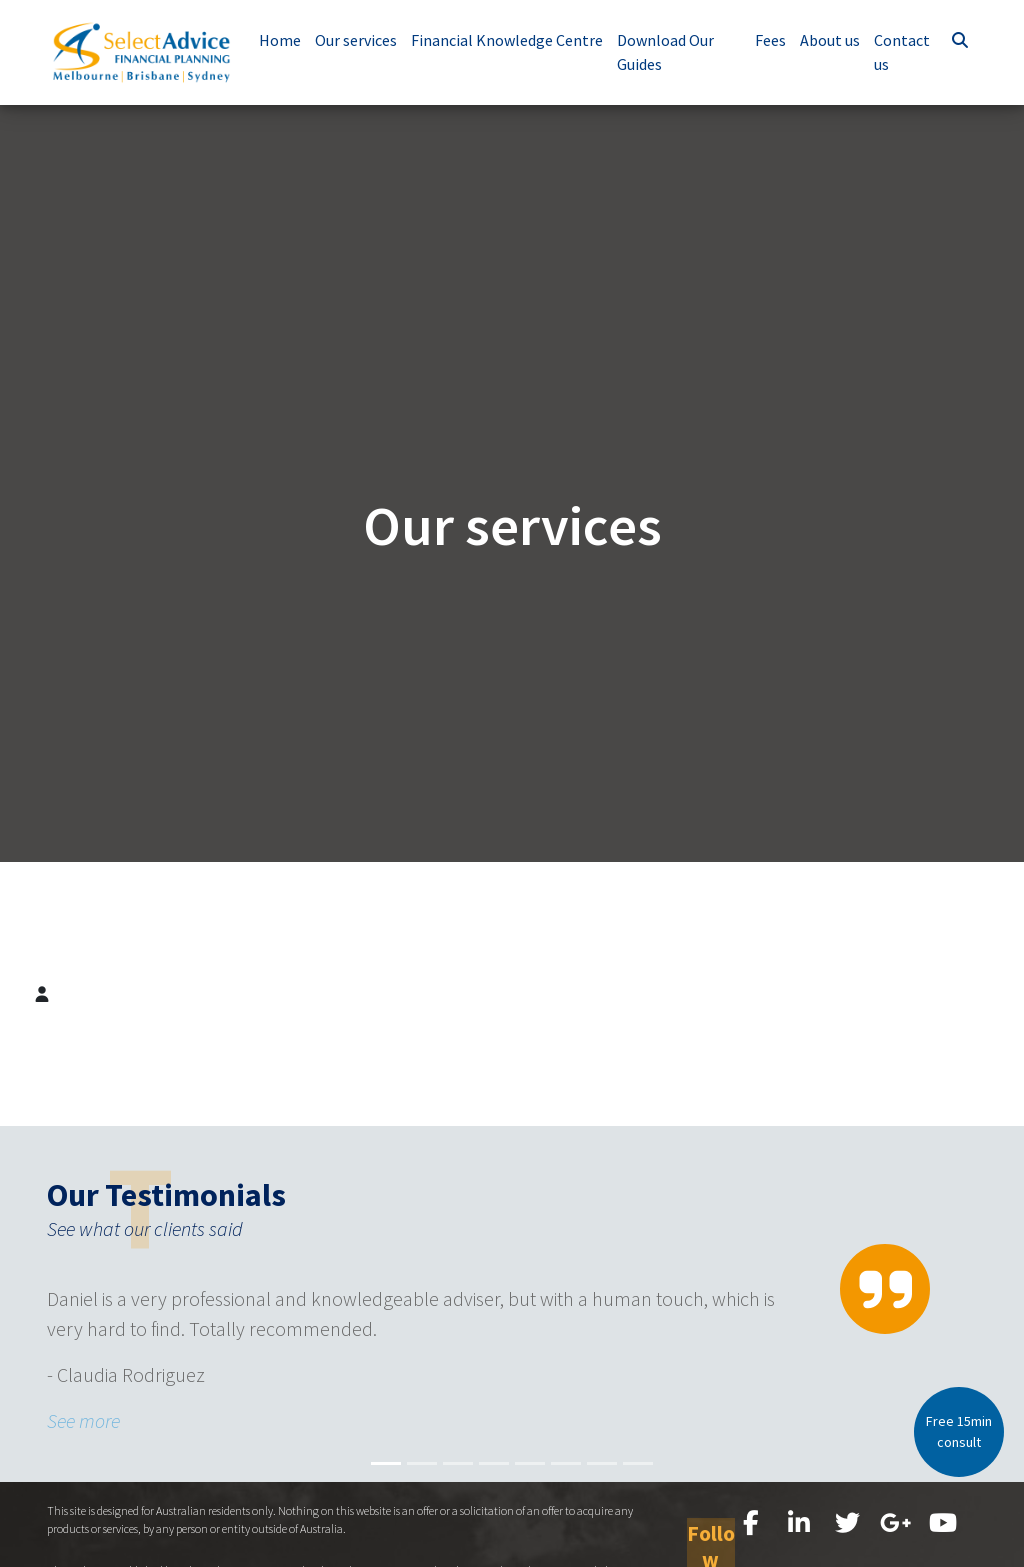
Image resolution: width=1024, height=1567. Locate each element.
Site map (931, 1558)
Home (289, 40)
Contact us (905, 52)
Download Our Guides (674, 52)
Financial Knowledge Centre (516, 40)
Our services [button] (365, 40)
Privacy (816, 1558)
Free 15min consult (959, 1431)
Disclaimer (871, 1558)
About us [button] (833, 40)
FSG (776, 1558)
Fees (773, 40)
